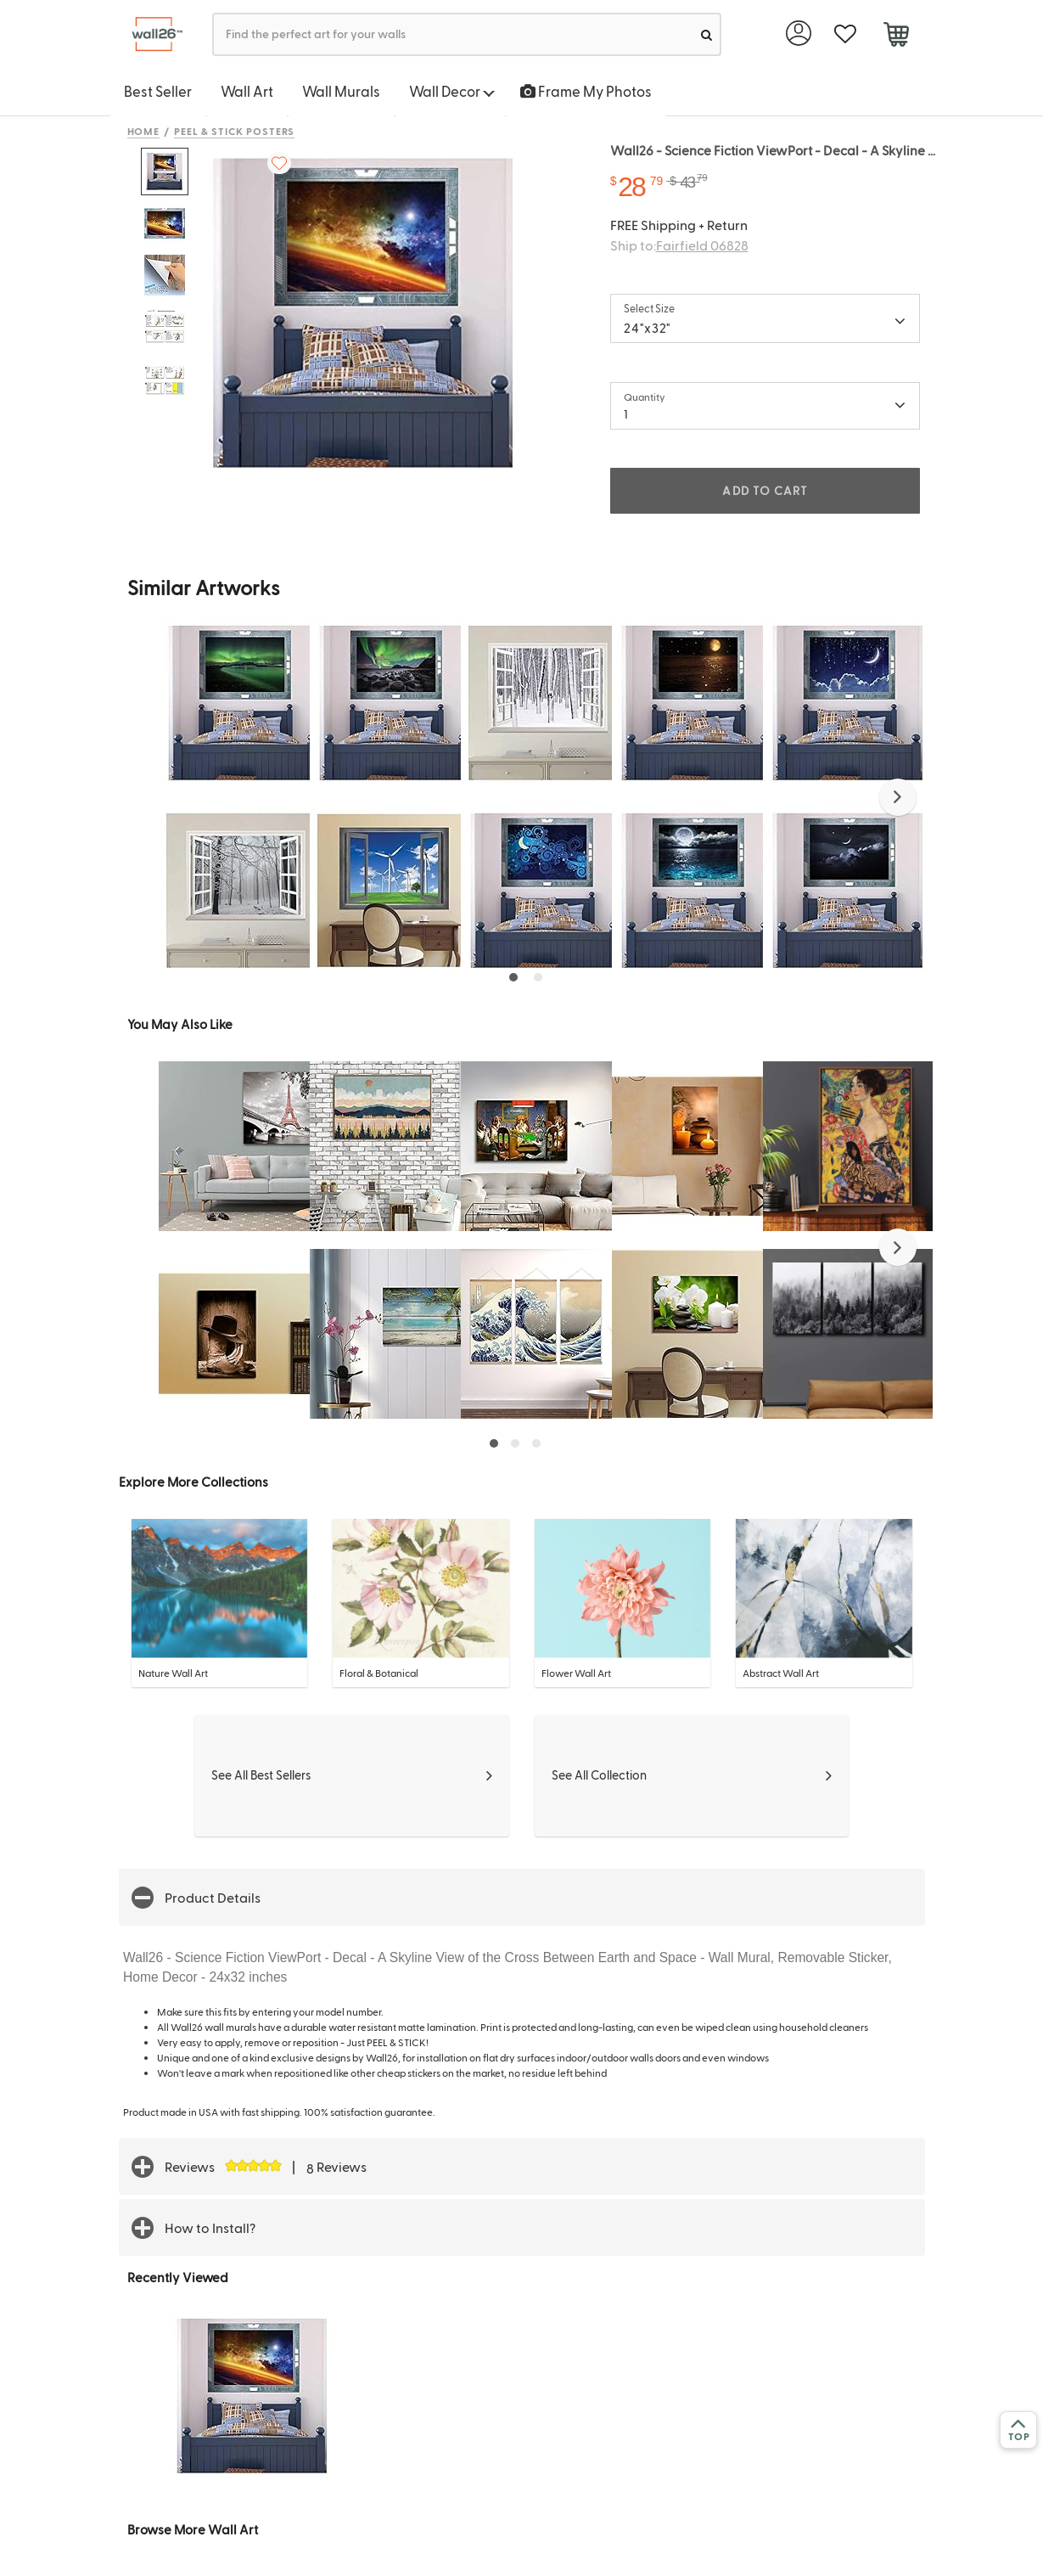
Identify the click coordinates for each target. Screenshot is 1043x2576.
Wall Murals (341, 90)
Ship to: (679, 245)
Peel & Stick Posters (234, 131)
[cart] (896, 36)
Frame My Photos (586, 90)
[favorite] (845, 34)
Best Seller (158, 90)
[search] (706, 34)
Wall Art (247, 90)
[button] (898, 797)
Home (143, 131)
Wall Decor (452, 90)
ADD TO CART (764, 490)
